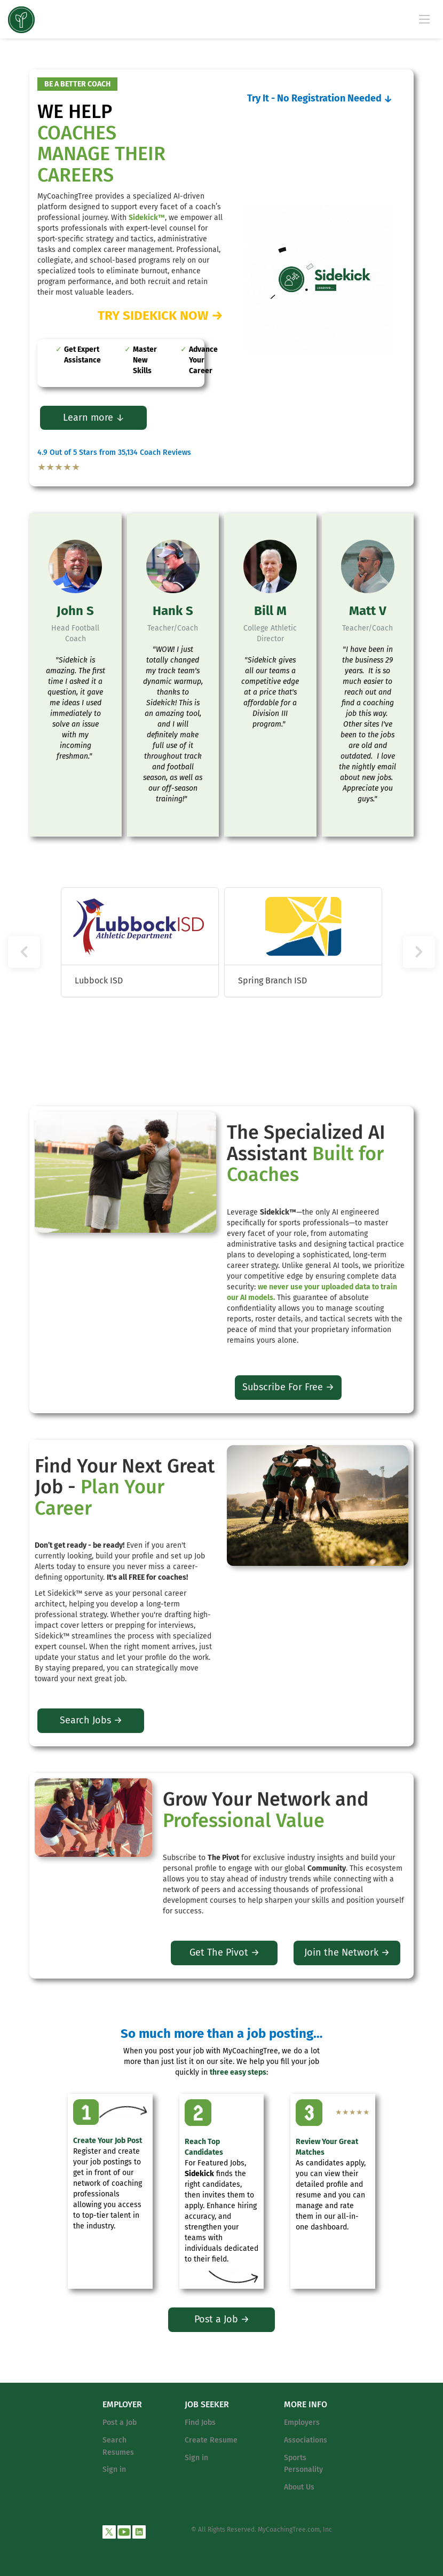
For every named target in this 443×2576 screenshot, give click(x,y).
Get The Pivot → (224, 1952)
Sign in (114, 2469)
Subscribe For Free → (288, 1387)
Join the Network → (347, 1952)
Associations (305, 2440)
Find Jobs (200, 2422)
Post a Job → (221, 2319)
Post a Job (119, 2422)
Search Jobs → (91, 1720)
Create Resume (211, 2440)
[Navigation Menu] (424, 19)
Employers (302, 2422)
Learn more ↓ (93, 417)
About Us (299, 2487)
